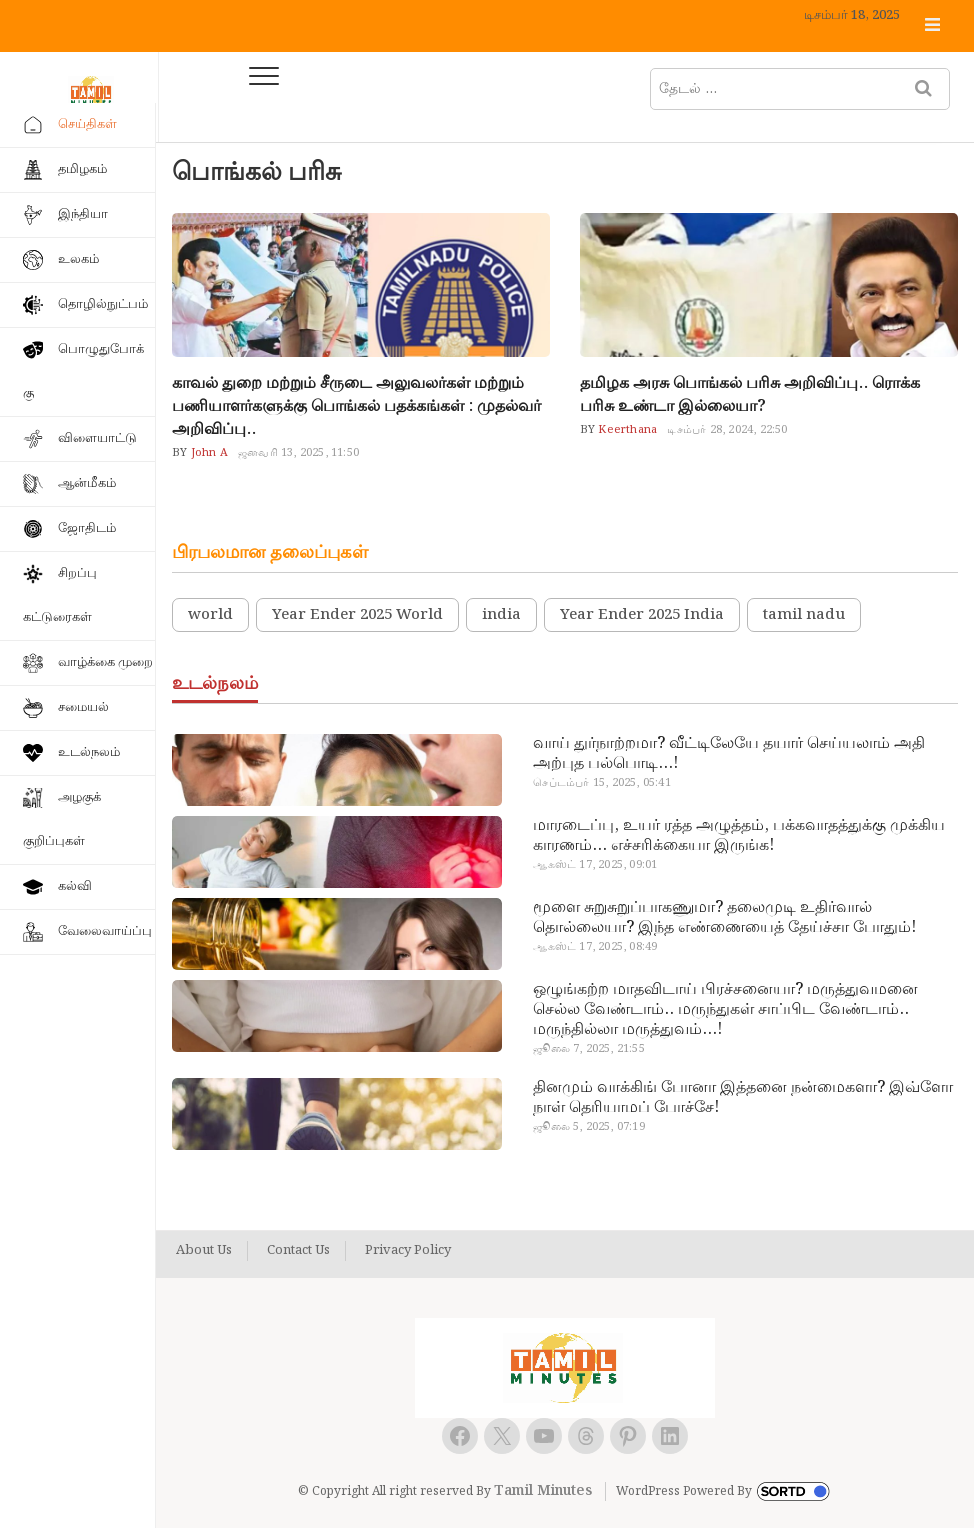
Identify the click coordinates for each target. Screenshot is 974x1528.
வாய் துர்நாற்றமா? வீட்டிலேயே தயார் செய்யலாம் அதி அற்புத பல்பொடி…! (729, 754)
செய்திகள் (87, 124)
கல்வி (75, 886)
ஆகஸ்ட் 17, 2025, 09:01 (595, 865)
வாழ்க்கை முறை (105, 662)
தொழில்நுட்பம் (103, 304)
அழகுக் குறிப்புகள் (62, 819)
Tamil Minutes (543, 1491)
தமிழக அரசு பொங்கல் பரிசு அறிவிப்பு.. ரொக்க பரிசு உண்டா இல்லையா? (750, 395)
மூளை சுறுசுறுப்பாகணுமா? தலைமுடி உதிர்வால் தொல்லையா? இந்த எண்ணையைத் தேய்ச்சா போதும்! (724, 918)
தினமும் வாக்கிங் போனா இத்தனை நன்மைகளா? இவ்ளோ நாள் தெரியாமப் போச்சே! (743, 1098)
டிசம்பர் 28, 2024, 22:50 (727, 430)
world (210, 615)
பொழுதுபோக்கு (83, 371)
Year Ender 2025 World (357, 615)
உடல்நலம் (89, 752)
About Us (204, 1251)
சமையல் (83, 707)
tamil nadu (804, 615)
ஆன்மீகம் (87, 483)
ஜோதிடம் (87, 528)
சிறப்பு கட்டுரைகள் (60, 595)
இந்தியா (83, 214)
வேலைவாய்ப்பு (105, 931)
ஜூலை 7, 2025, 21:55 (588, 1049)
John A (208, 453)
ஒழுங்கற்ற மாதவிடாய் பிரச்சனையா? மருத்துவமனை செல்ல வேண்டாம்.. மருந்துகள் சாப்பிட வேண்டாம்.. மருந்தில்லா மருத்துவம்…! (725, 1010)
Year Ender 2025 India (642, 615)
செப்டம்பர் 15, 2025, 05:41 (601, 783)
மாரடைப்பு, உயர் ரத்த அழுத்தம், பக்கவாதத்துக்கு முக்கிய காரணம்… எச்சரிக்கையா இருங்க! (739, 836)
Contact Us (298, 1251)
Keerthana (626, 430)
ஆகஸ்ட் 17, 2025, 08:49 (595, 947)
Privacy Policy (408, 1251)
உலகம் (78, 259)
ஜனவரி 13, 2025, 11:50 (298, 453)
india (501, 615)
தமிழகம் (82, 169)
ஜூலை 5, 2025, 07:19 (588, 1127)
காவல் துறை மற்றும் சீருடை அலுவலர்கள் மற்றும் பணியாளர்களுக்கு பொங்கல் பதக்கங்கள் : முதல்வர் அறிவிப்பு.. (356, 406)
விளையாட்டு (97, 438)
